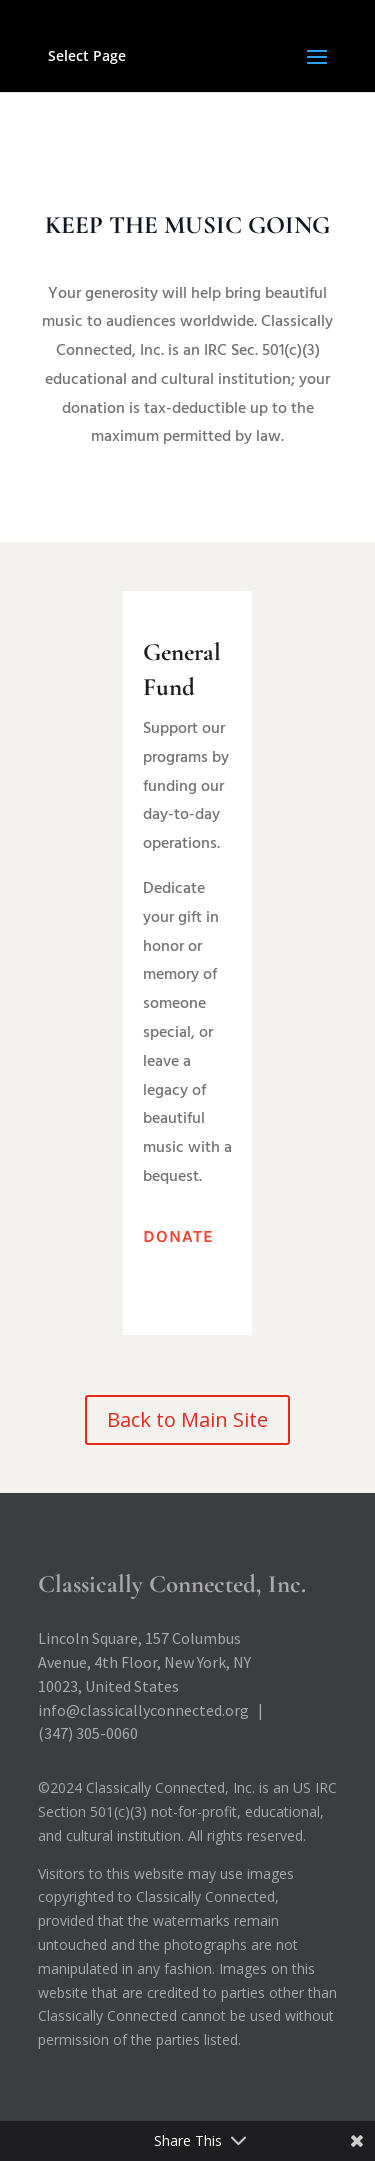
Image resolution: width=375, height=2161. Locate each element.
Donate (178, 1236)
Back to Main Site (187, 1419)
